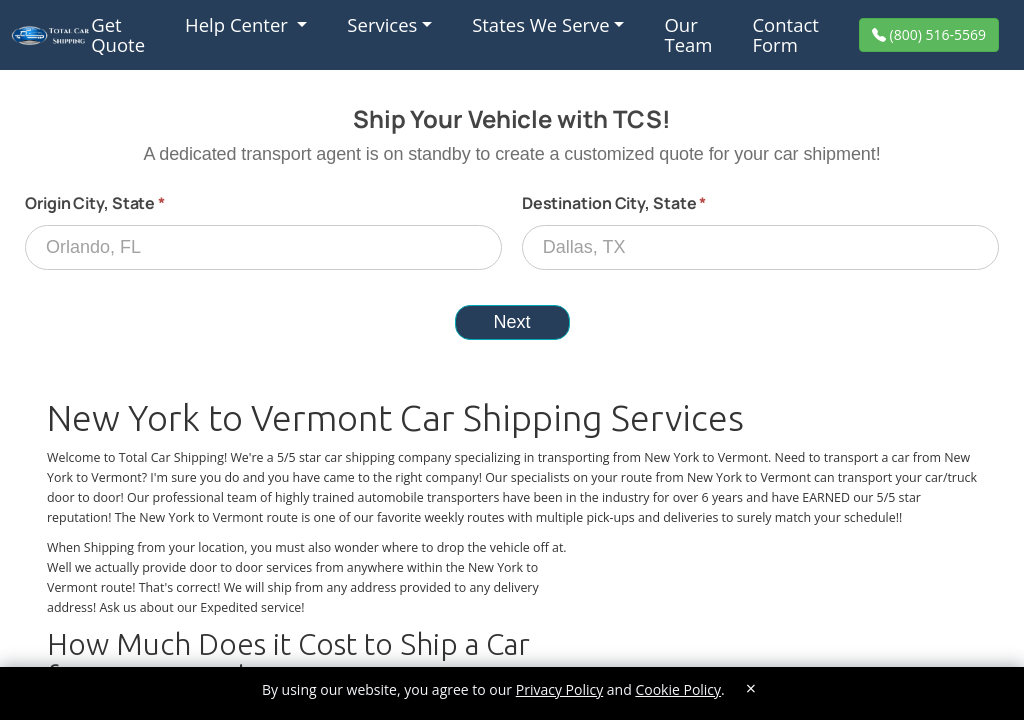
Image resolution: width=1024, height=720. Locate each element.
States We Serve (541, 24)
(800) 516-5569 (936, 34)
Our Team (688, 34)
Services (382, 24)
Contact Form (785, 34)
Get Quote (118, 34)
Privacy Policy (559, 689)
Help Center (239, 24)
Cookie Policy (678, 689)
